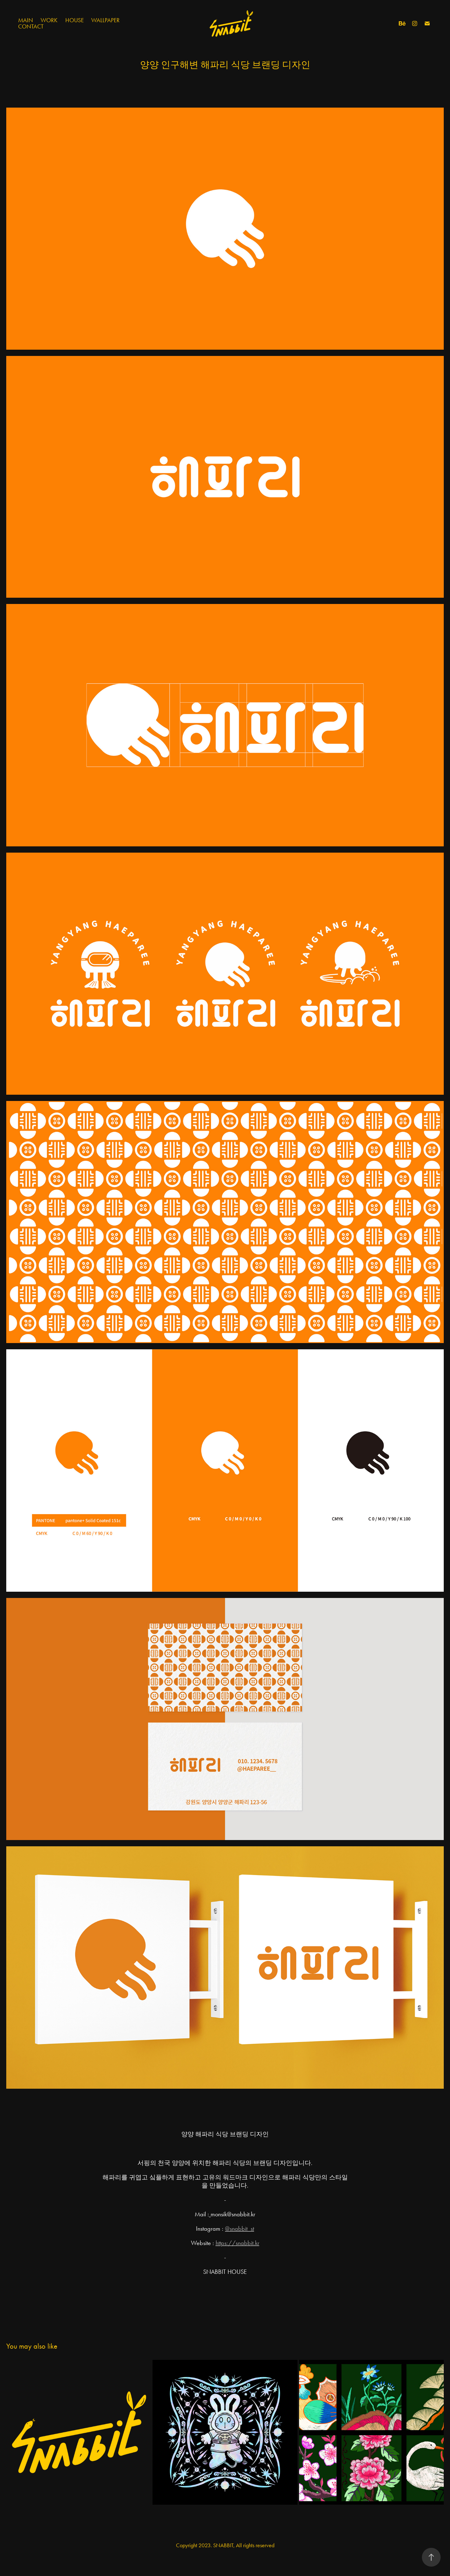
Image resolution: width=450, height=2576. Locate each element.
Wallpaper (105, 20)
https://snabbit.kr (237, 2243)
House (74, 20)
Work (49, 20)
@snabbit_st (239, 2228)
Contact (30, 26)
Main (25, 20)
